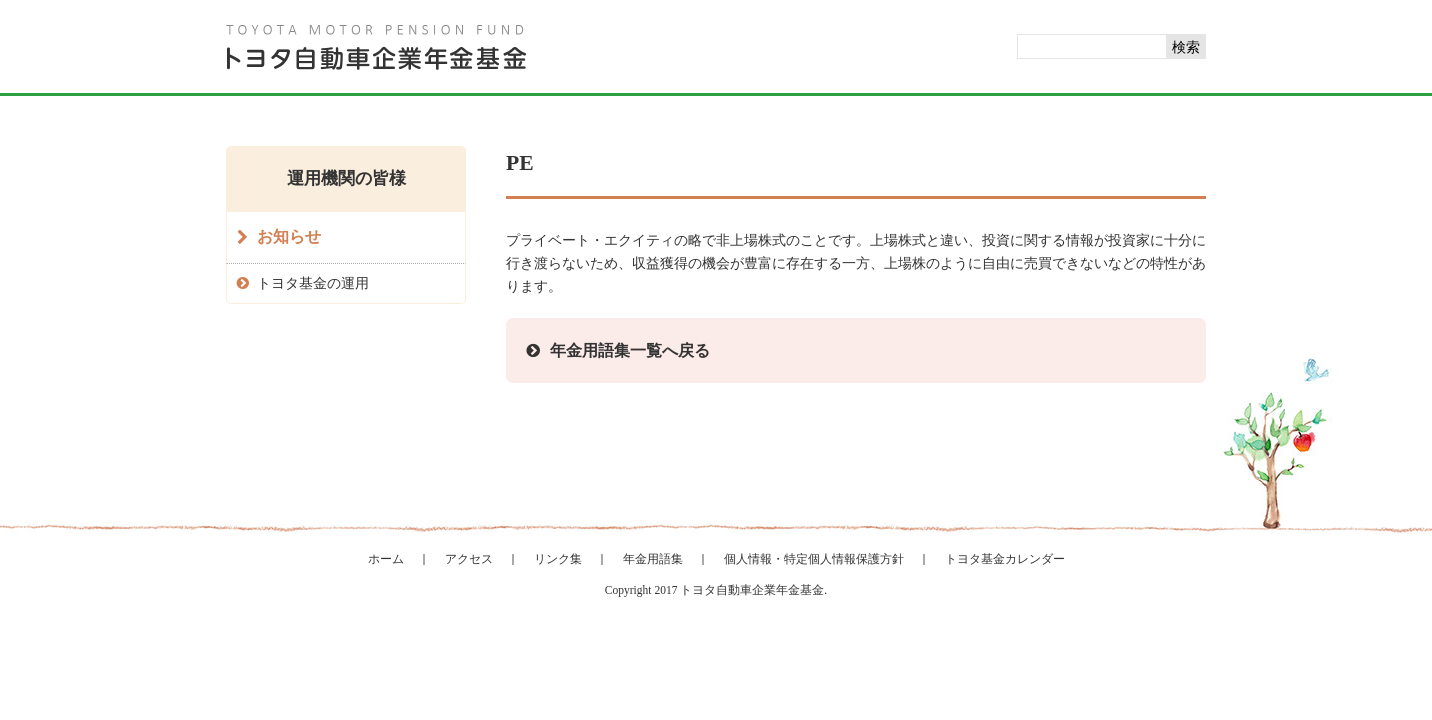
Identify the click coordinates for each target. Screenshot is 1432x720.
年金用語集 (653, 559)
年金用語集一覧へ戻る (630, 350)
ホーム (386, 559)
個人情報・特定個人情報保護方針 (814, 559)
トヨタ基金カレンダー (1005, 559)
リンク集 (558, 559)
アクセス (469, 559)
